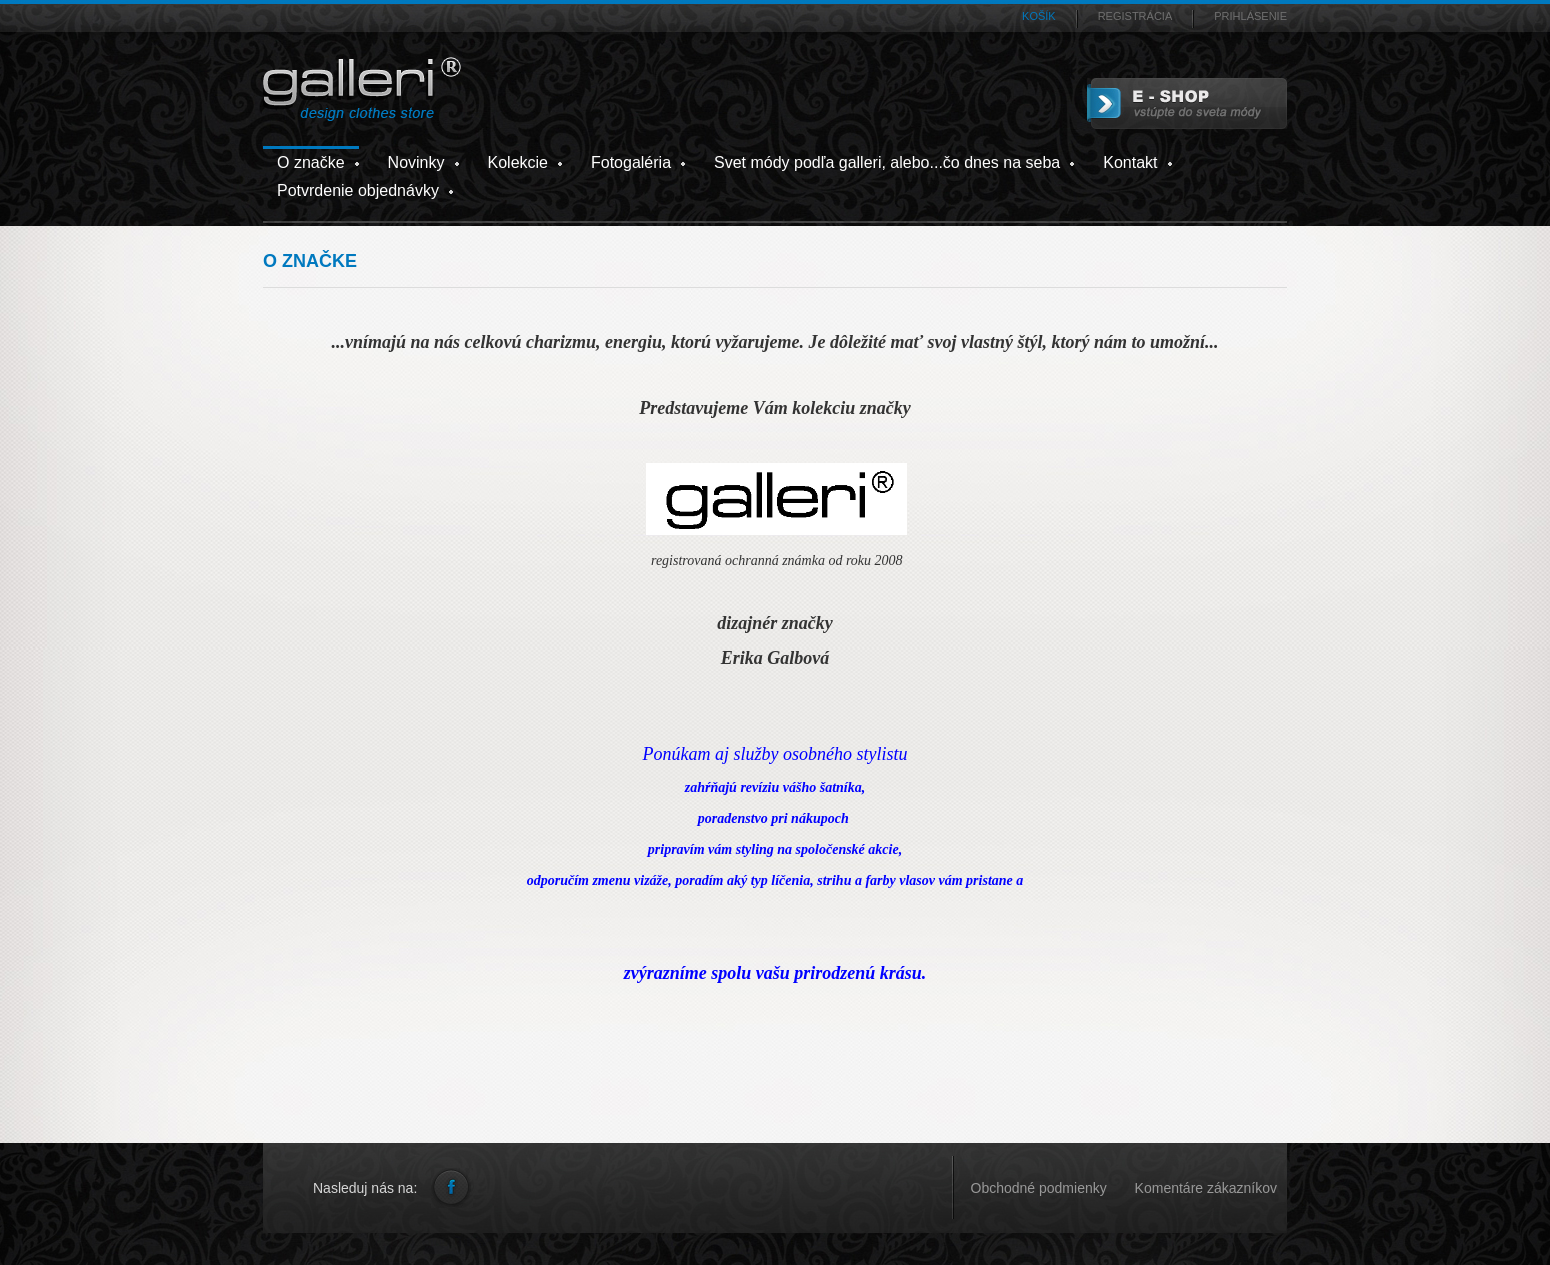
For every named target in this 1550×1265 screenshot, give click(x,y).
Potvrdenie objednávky (358, 190)
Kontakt (1130, 162)
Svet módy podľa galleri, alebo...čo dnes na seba (887, 162)
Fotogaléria (631, 162)
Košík (1039, 16)
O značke (311, 162)
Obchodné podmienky (1041, 1188)
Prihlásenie (1250, 16)
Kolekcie (518, 162)
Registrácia (1135, 16)
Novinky (416, 162)
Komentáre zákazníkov (1206, 1188)
